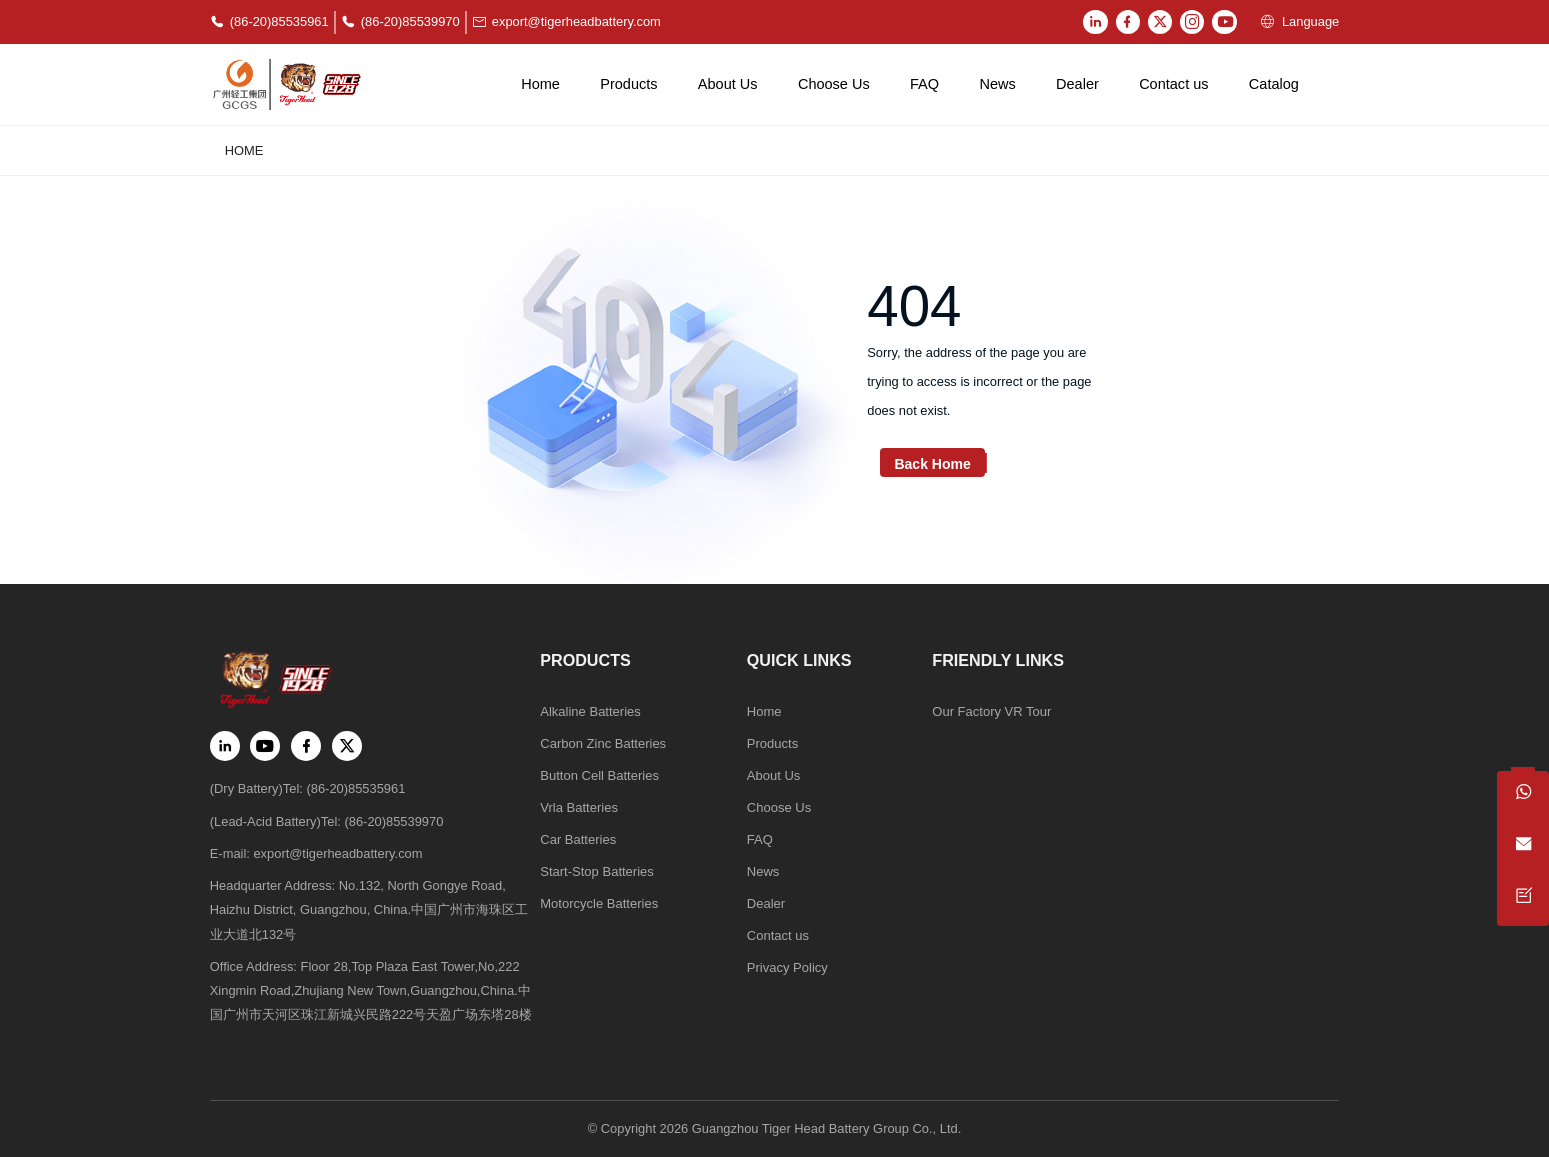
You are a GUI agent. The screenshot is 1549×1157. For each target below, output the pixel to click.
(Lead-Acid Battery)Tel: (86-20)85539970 (327, 820)
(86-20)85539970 (400, 22)
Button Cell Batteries (599, 775)
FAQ (924, 84)
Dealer (1077, 84)
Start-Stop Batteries (596, 872)
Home (540, 84)
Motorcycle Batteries (598, 904)
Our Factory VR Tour (990, 711)
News (997, 84)
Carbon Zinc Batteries (602, 743)
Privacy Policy (786, 969)
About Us (728, 84)
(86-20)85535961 (269, 22)
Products (628, 84)
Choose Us (834, 84)
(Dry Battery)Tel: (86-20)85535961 (308, 788)
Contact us (1173, 84)
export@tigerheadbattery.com (566, 22)
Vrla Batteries (578, 808)
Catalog (1274, 84)
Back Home (932, 465)
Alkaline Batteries (590, 711)
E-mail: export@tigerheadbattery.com (316, 853)
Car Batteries (577, 840)
